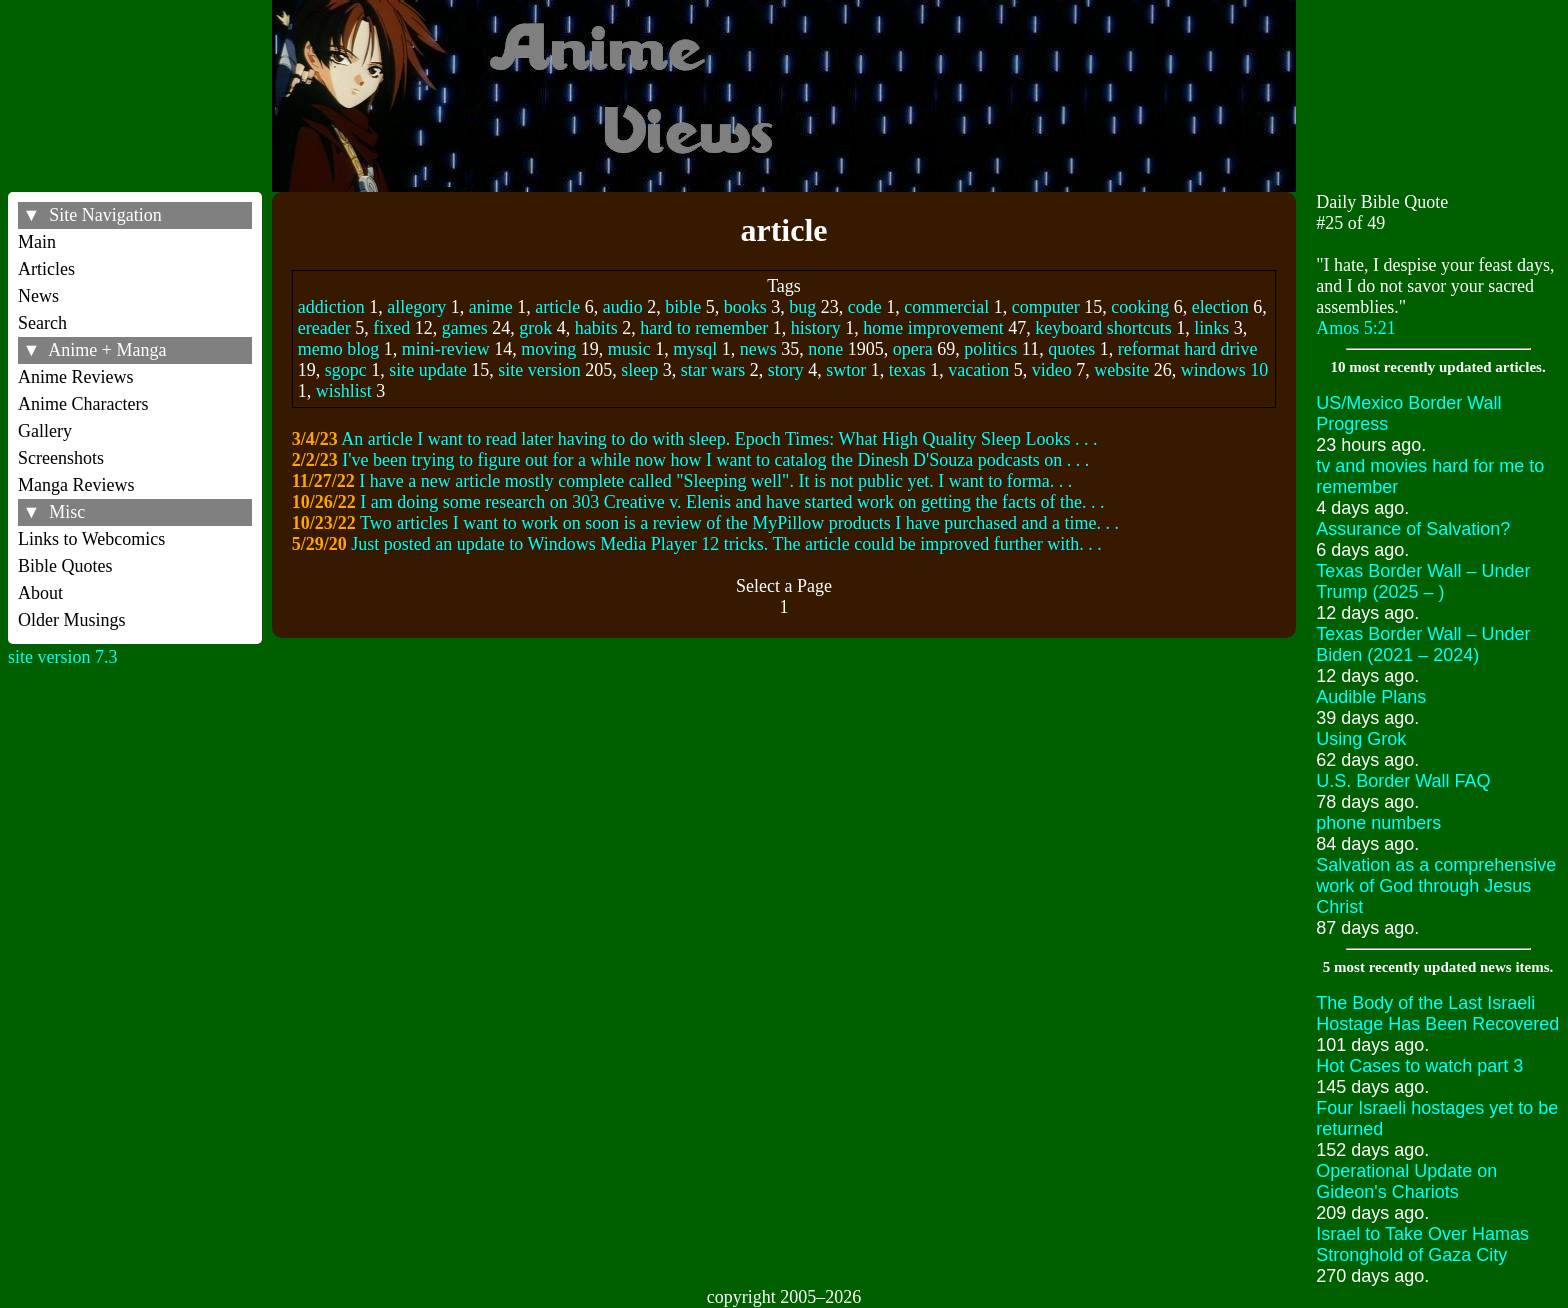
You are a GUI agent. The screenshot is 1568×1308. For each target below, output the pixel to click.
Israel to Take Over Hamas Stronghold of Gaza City (1422, 1244)
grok (535, 328)
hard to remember (704, 328)
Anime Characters (83, 404)
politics (990, 349)
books (745, 307)
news (758, 349)
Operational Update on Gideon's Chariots (1406, 1181)
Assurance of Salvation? (1413, 529)
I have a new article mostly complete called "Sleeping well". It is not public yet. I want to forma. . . (715, 481)
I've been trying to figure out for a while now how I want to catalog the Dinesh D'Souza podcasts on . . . (715, 460)
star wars (713, 370)
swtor (846, 370)
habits (596, 328)
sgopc (346, 370)
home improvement (933, 328)
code (865, 307)
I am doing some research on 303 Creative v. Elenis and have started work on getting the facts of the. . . (732, 502)
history (816, 328)
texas (907, 370)
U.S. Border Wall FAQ (1403, 781)
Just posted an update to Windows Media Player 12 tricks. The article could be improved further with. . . (726, 544)
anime (491, 307)
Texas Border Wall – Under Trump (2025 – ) (1423, 581)
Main (37, 242)
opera (913, 349)
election (1220, 307)
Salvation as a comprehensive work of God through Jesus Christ (1436, 886)
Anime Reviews (75, 377)
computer (1046, 307)
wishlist (344, 391)
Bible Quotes (65, 566)
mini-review (446, 349)
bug (802, 307)
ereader (324, 328)
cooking (1140, 307)
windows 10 (1225, 370)
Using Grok (1361, 739)
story (786, 370)
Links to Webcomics (91, 539)
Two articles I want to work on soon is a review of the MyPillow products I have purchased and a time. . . (739, 523)
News (38, 296)
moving (548, 349)
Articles (46, 269)
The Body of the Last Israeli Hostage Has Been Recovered (1437, 1013)
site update (427, 370)
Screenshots (61, 458)
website (1121, 370)
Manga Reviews (76, 485)
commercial (946, 307)
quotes (1071, 349)
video (1052, 370)
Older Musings (72, 620)
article (557, 307)
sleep (639, 370)
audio (623, 307)
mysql (695, 349)
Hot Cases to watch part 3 (1419, 1066)
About (40, 593)
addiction (331, 307)
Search (42, 323)
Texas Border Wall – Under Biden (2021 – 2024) (1423, 644)
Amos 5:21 (1356, 328)
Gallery (45, 431)
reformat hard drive (1188, 349)
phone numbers (1378, 823)
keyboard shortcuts (1103, 328)
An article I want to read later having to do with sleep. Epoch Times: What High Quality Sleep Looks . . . (719, 439)
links (1211, 328)
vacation (978, 370)
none (825, 349)
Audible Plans (1371, 697)
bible (683, 307)
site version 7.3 (63, 657)
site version (539, 370)
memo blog (339, 349)
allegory (416, 307)
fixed (391, 328)
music (629, 349)
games (465, 328)
